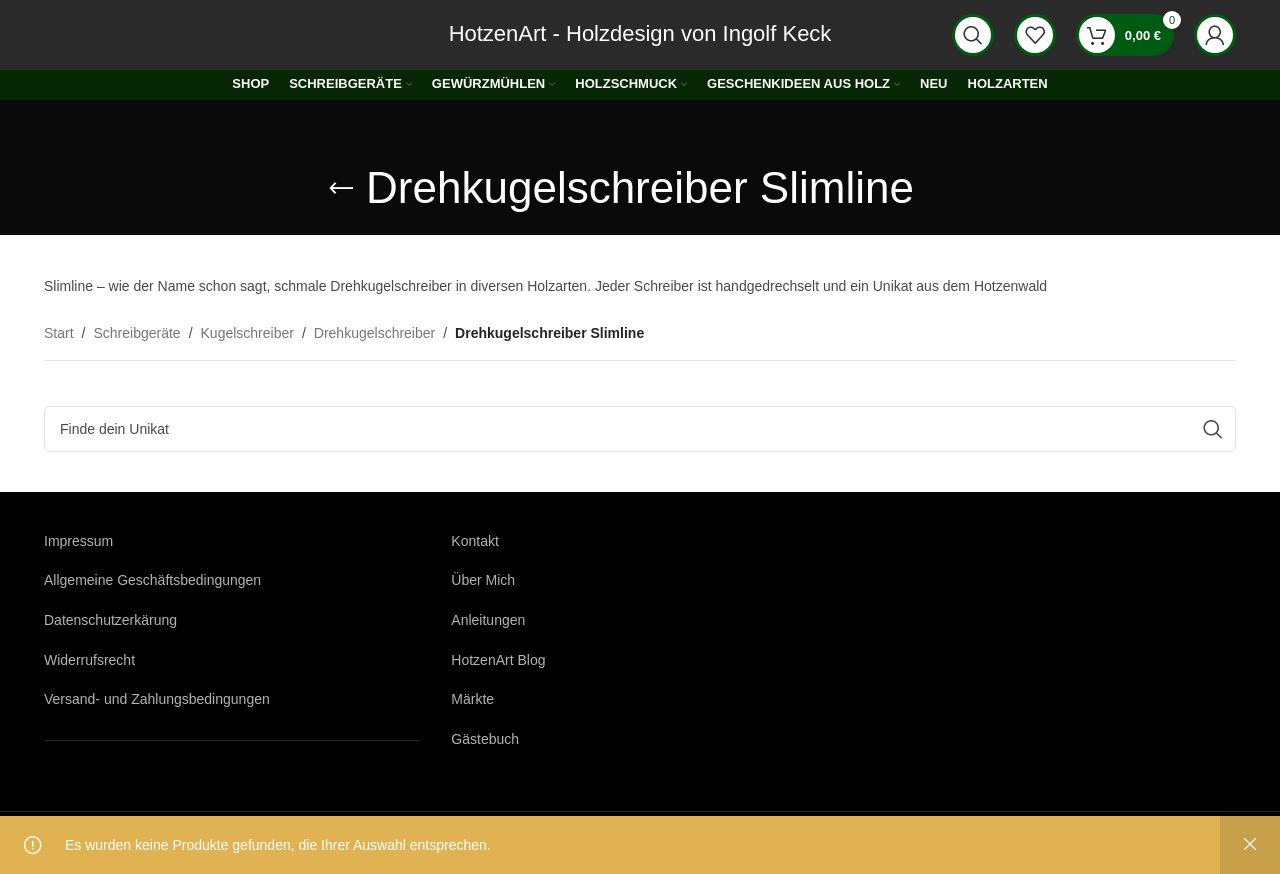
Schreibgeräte (136, 333)
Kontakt (474, 541)
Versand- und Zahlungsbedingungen (157, 699)
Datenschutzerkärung (110, 620)
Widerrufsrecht (89, 660)
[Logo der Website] (99, 34)
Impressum (78, 541)
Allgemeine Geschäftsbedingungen (152, 580)
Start (59, 333)
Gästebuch (485, 739)
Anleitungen (488, 620)
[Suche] (973, 35)
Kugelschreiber (247, 333)
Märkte (472, 699)
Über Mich (483, 580)
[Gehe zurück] (341, 189)
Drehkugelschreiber (374, 333)
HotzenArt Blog (498, 660)
